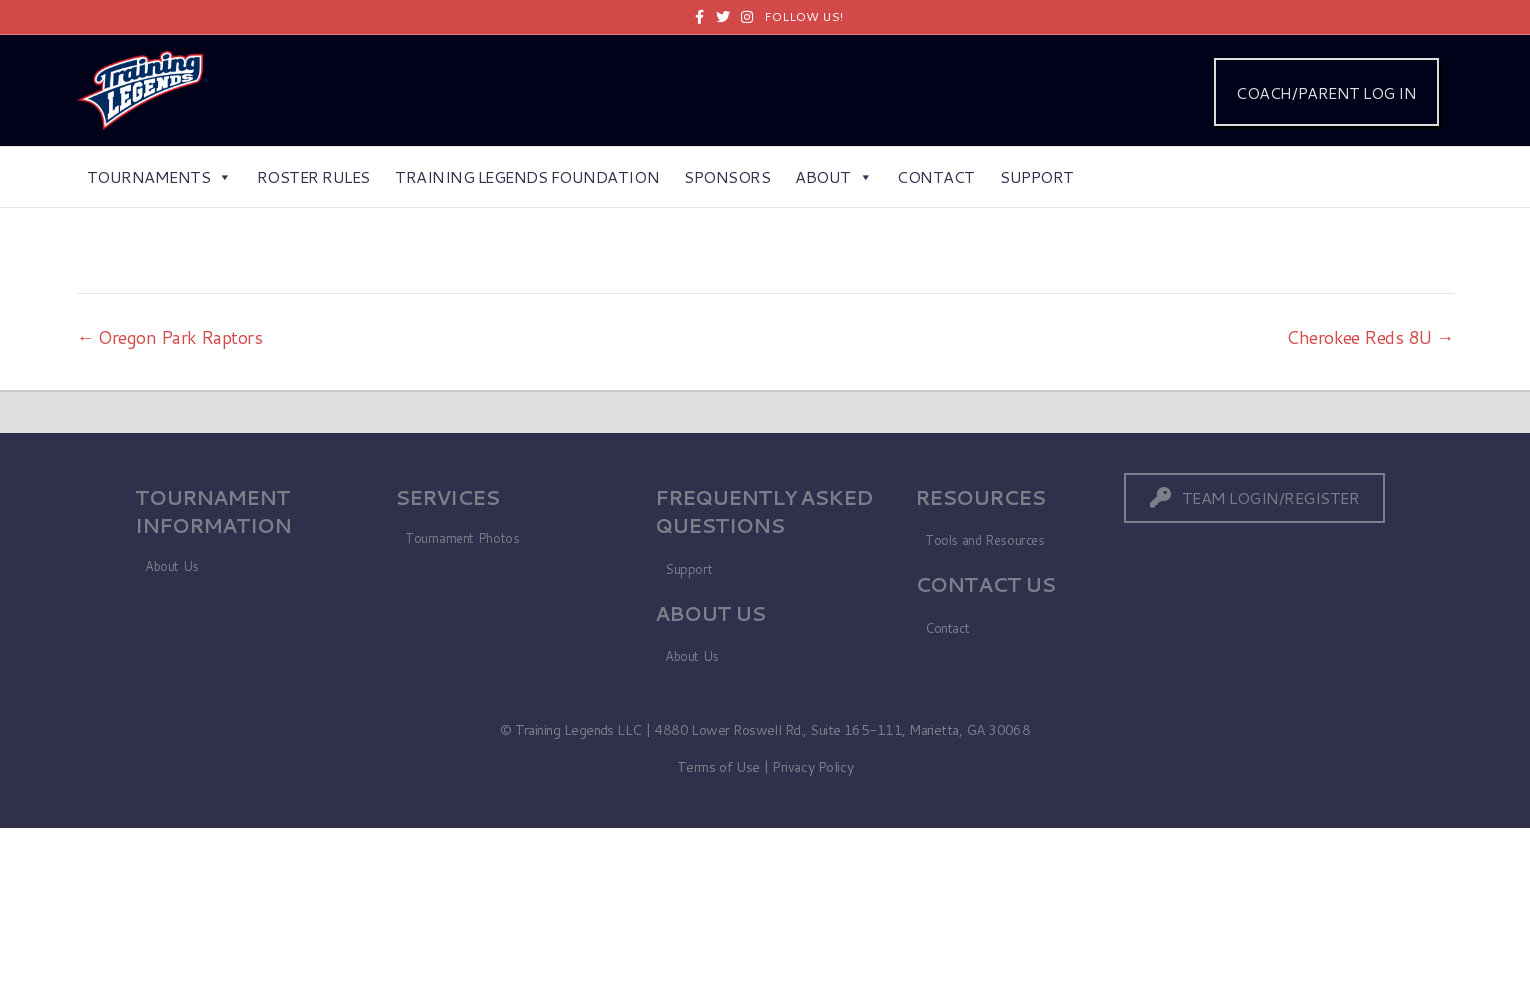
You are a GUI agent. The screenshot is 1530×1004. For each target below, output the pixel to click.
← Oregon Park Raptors (170, 337)
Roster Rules (313, 176)
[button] (1255, 497)
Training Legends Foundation (527, 176)
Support (1037, 176)
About (833, 176)
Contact (936, 176)
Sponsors (727, 176)
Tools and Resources (985, 540)
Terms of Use (718, 767)
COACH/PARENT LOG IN (1326, 92)
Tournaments (159, 176)
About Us (172, 566)
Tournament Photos (462, 538)
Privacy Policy (812, 767)
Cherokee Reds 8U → (1369, 337)
